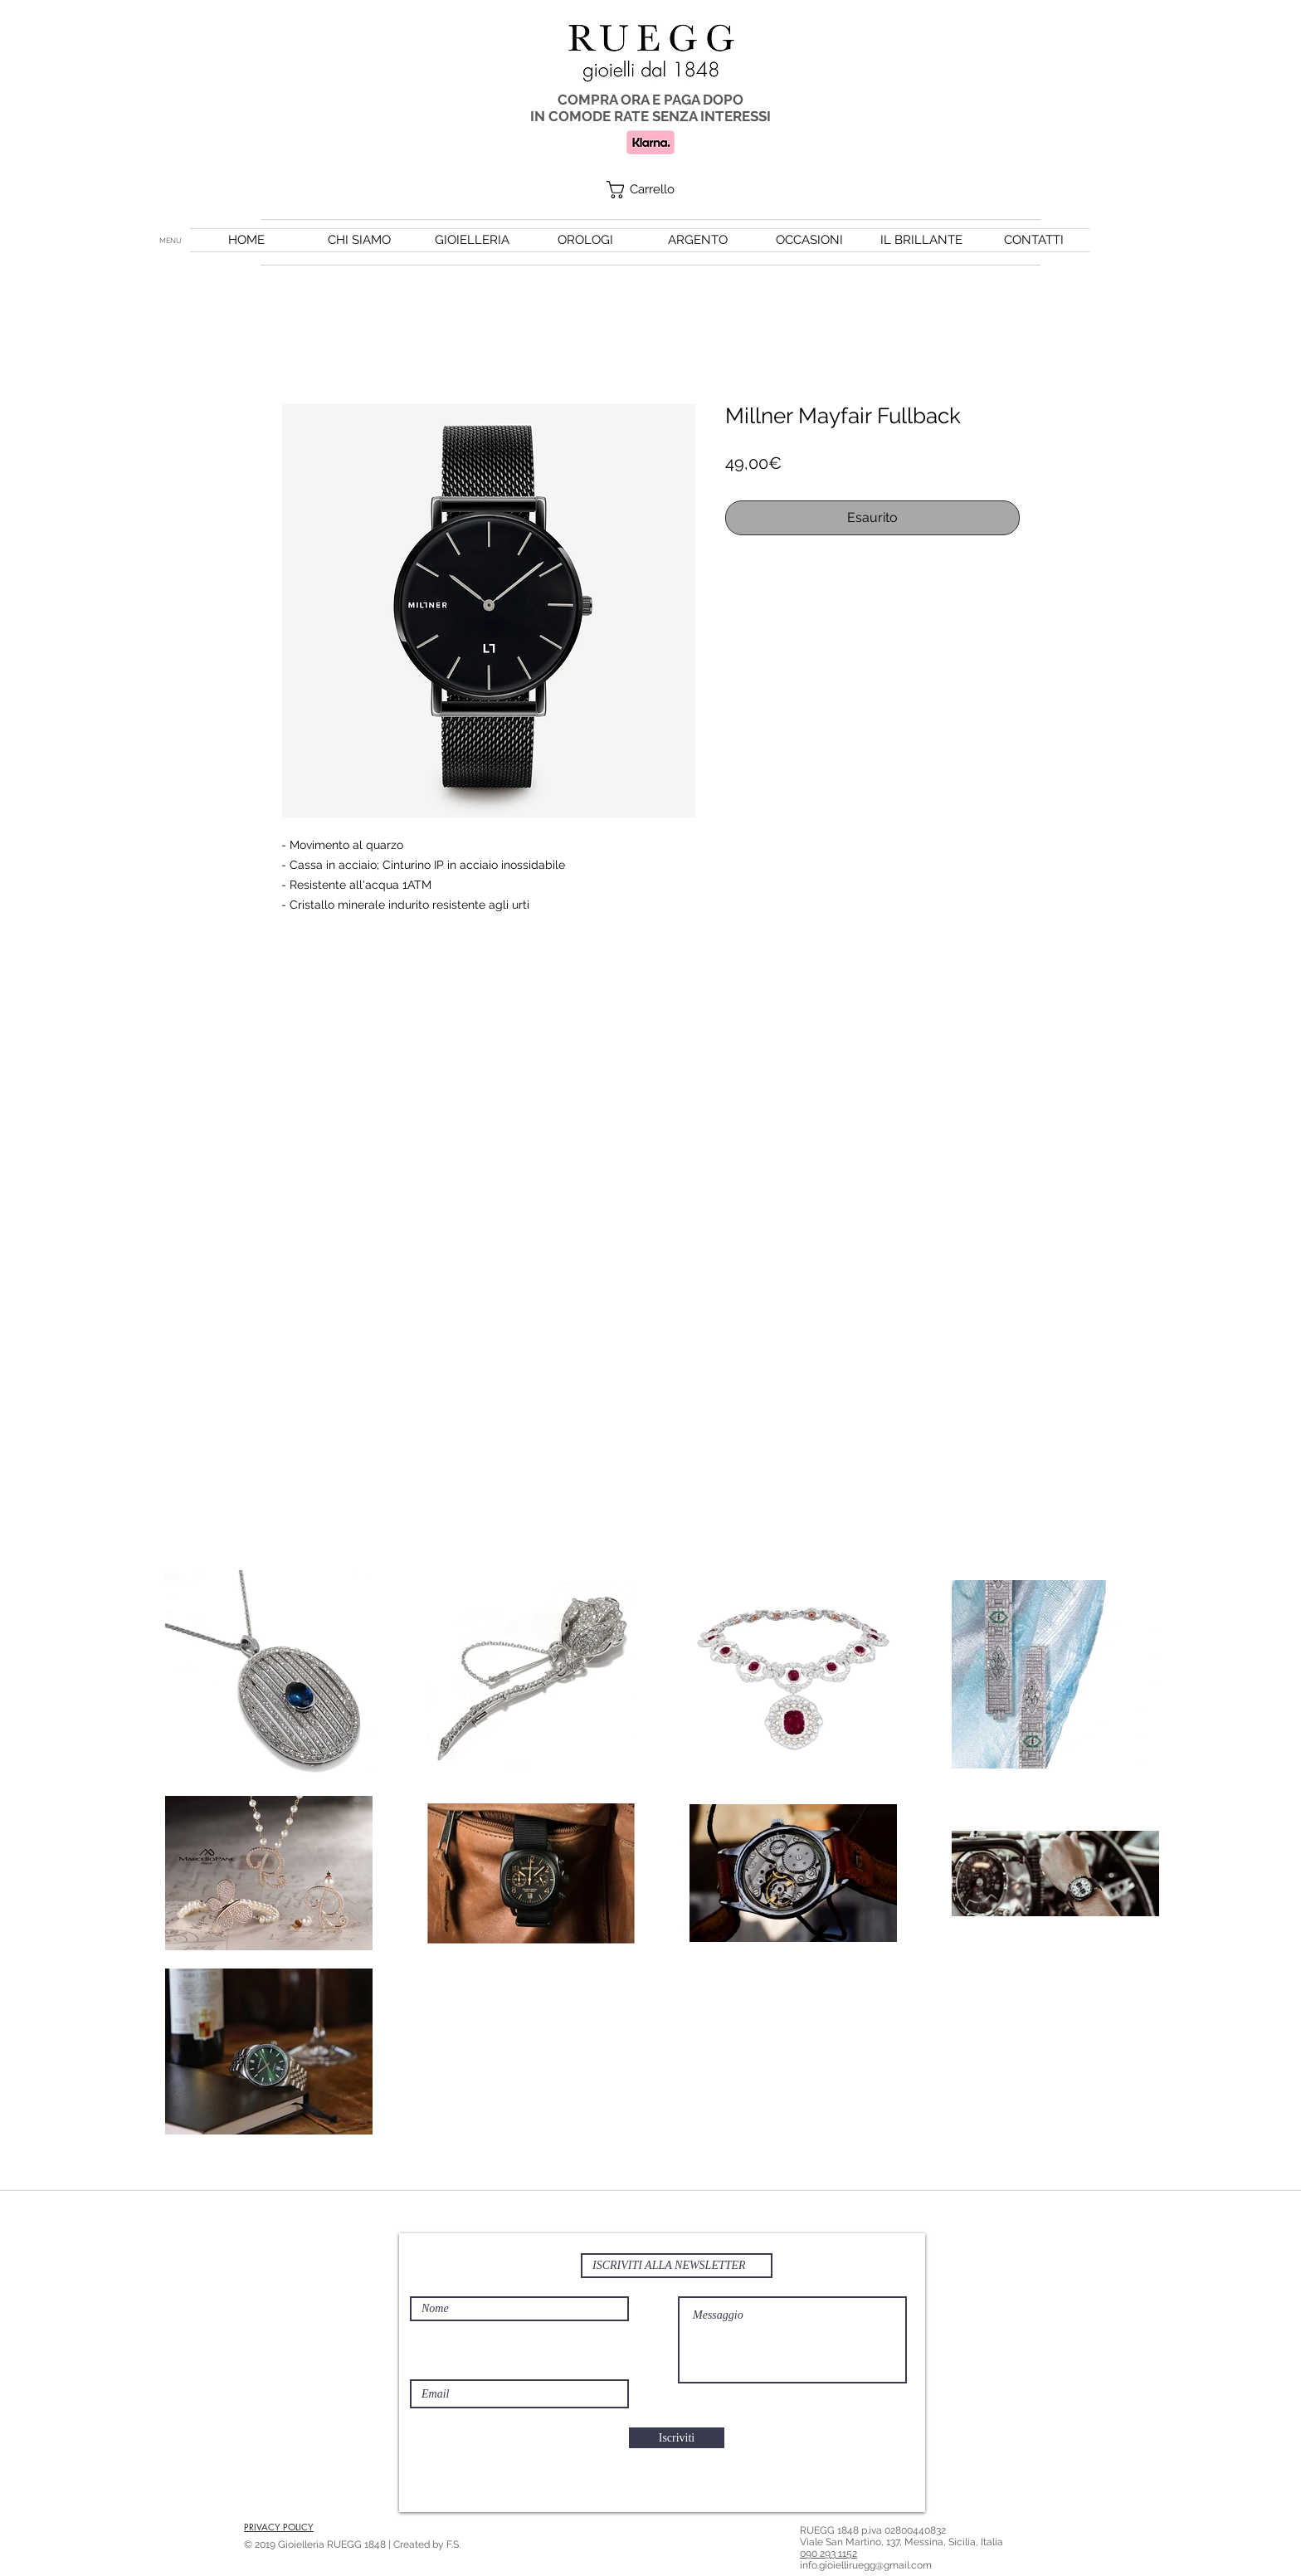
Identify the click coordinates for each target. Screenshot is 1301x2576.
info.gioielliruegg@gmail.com (866, 2565)
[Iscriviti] (676, 2437)
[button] (651, 189)
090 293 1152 (828, 2553)
